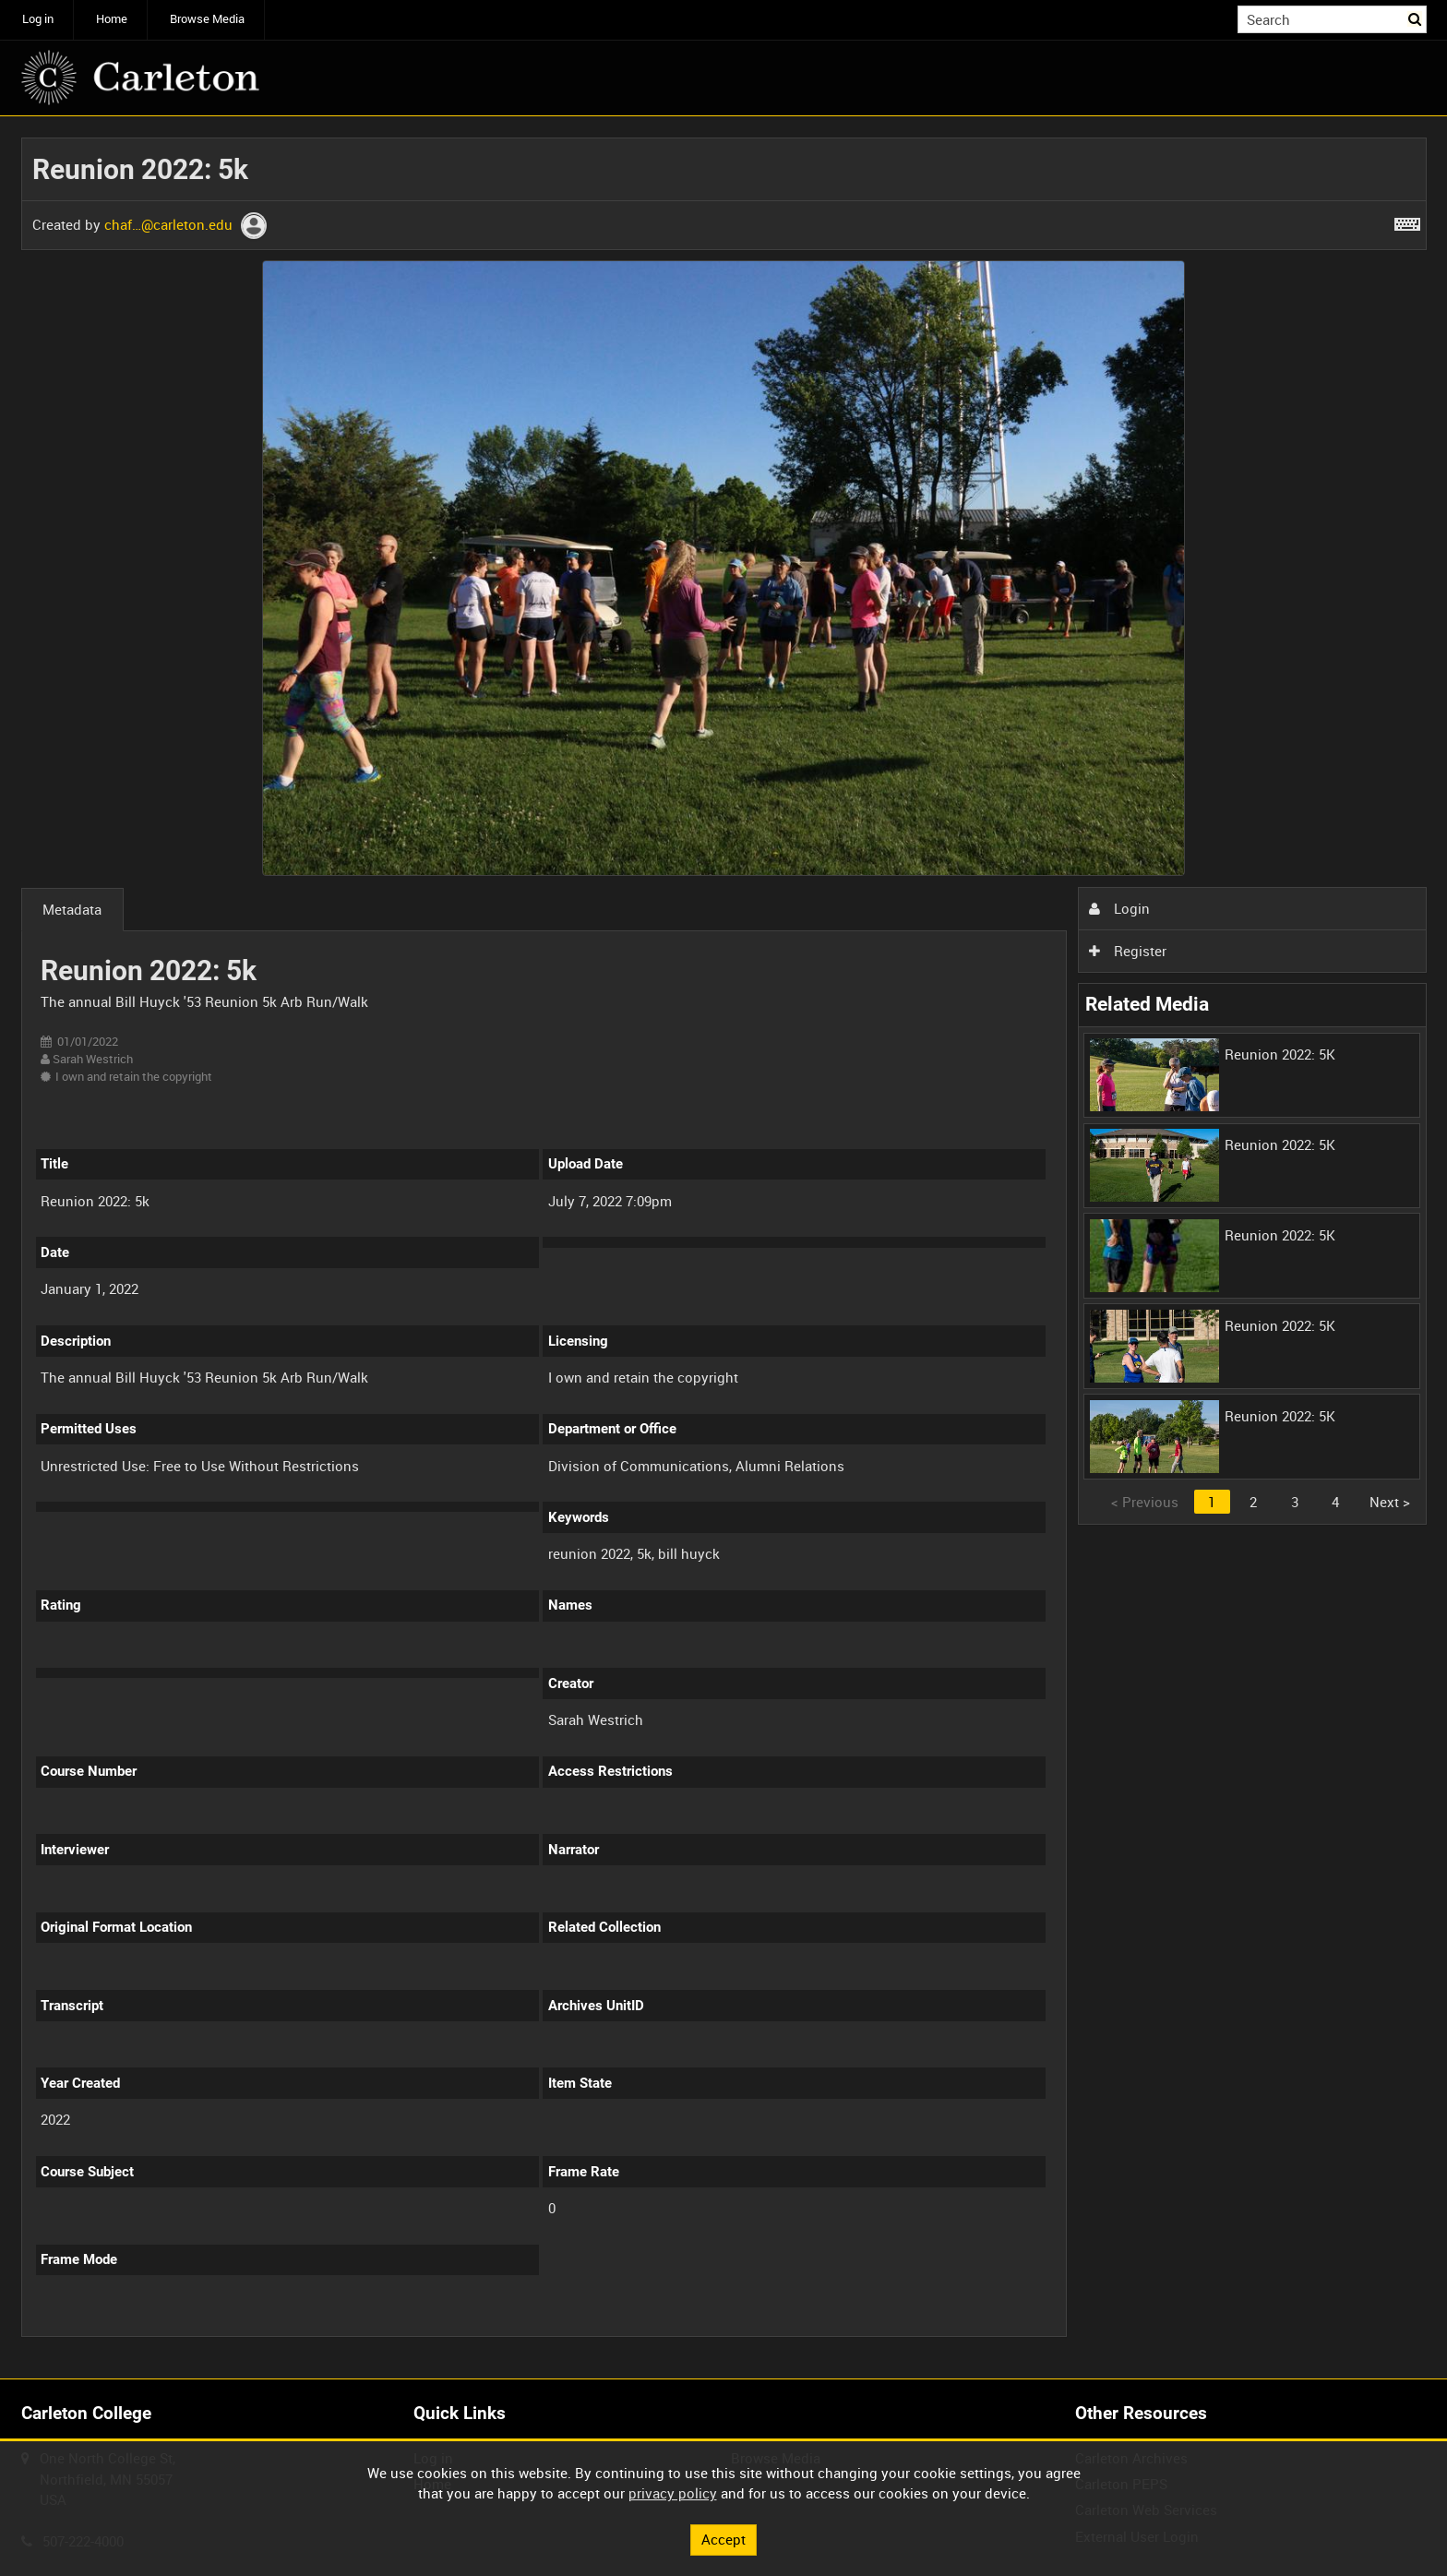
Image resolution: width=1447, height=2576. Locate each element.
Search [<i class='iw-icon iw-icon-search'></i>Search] (1415, 18)
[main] (724, 1248)
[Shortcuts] (1407, 220)
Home (111, 19)
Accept (723, 2539)
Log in (38, 19)
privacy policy (672, 2493)
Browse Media (207, 19)
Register (1127, 950)
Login (1119, 908)
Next (1389, 1501)
